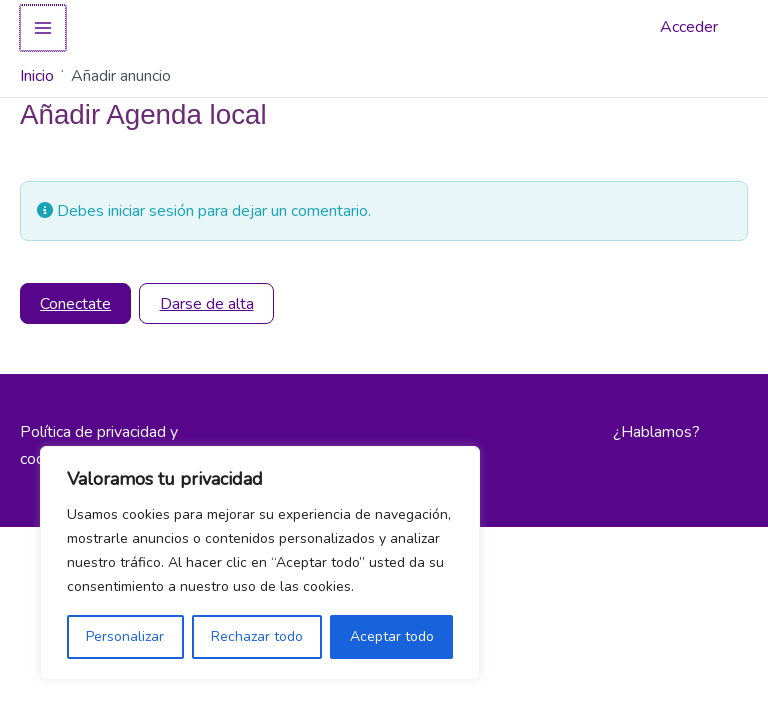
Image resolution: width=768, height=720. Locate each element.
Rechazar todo (257, 636)
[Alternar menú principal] (42, 28)
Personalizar (125, 636)
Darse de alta (207, 304)
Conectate (75, 304)
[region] (260, 563)
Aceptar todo (392, 636)
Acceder (689, 27)
